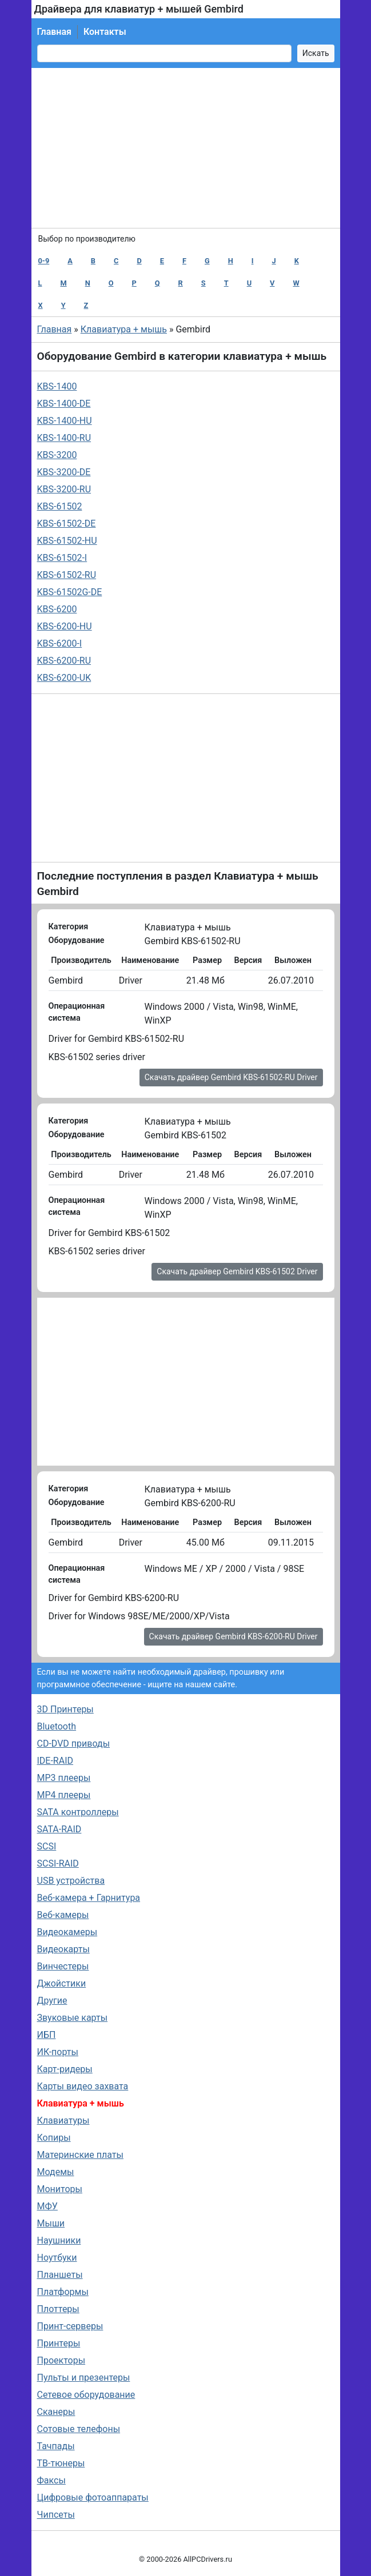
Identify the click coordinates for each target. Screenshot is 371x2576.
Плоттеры (58, 2309)
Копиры (54, 2137)
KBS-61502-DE (66, 523)
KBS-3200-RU (64, 489)
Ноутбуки (57, 2257)
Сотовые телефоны (79, 2428)
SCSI (47, 1846)
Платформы (63, 2291)
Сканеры (56, 2411)
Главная (54, 31)
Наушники (59, 2240)
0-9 (44, 260)
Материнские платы (80, 2154)
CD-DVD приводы (73, 1743)
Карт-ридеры (65, 2069)
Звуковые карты (72, 2017)
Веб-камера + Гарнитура (89, 1897)
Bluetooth (57, 1726)
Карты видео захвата (83, 2086)
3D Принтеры (65, 1709)
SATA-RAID (59, 1829)
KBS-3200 (57, 455)
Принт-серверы (70, 2326)
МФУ (47, 2206)
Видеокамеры (67, 1932)
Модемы (55, 2171)
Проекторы (61, 2360)
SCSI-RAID (58, 1863)
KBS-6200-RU (64, 660)
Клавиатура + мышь (124, 329)
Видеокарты (63, 1949)
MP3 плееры (64, 1777)
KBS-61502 (59, 506)
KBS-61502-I (62, 557)
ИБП (46, 2034)
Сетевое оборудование (86, 2394)
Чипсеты (56, 2514)
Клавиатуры (63, 2120)
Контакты (104, 31)
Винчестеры (63, 1966)
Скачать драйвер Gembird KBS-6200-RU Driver (233, 1636)
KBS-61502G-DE (69, 592)
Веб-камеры (63, 1914)
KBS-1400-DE (64, 403)
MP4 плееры (64, 1794)
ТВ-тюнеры (61, 2463)
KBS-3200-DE (64, 472)
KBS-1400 (57, 386)
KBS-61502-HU (67, 540)
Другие (52, 2000)
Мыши (51, 2223)
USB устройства (71, 1880)
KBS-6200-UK (64, 677)
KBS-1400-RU (64, 437)
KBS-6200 (57, 609)
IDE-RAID (55, 1760)
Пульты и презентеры (83, 2377)
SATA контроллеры (78, 1812)
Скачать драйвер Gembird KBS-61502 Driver (237, 1271)
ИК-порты (57, 2052)
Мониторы (59, 2189)
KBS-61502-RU (67, 574)
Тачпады (56, 2446)
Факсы (51, 2480)
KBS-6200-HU (64, 626)
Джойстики (61, 1983)
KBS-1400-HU (64, 420)
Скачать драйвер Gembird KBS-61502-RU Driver (231, 1077)
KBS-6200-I (59, 643)
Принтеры (59, 2343)
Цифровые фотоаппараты (93, 2497)
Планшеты (60, 2274)
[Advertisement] (185, 148)
